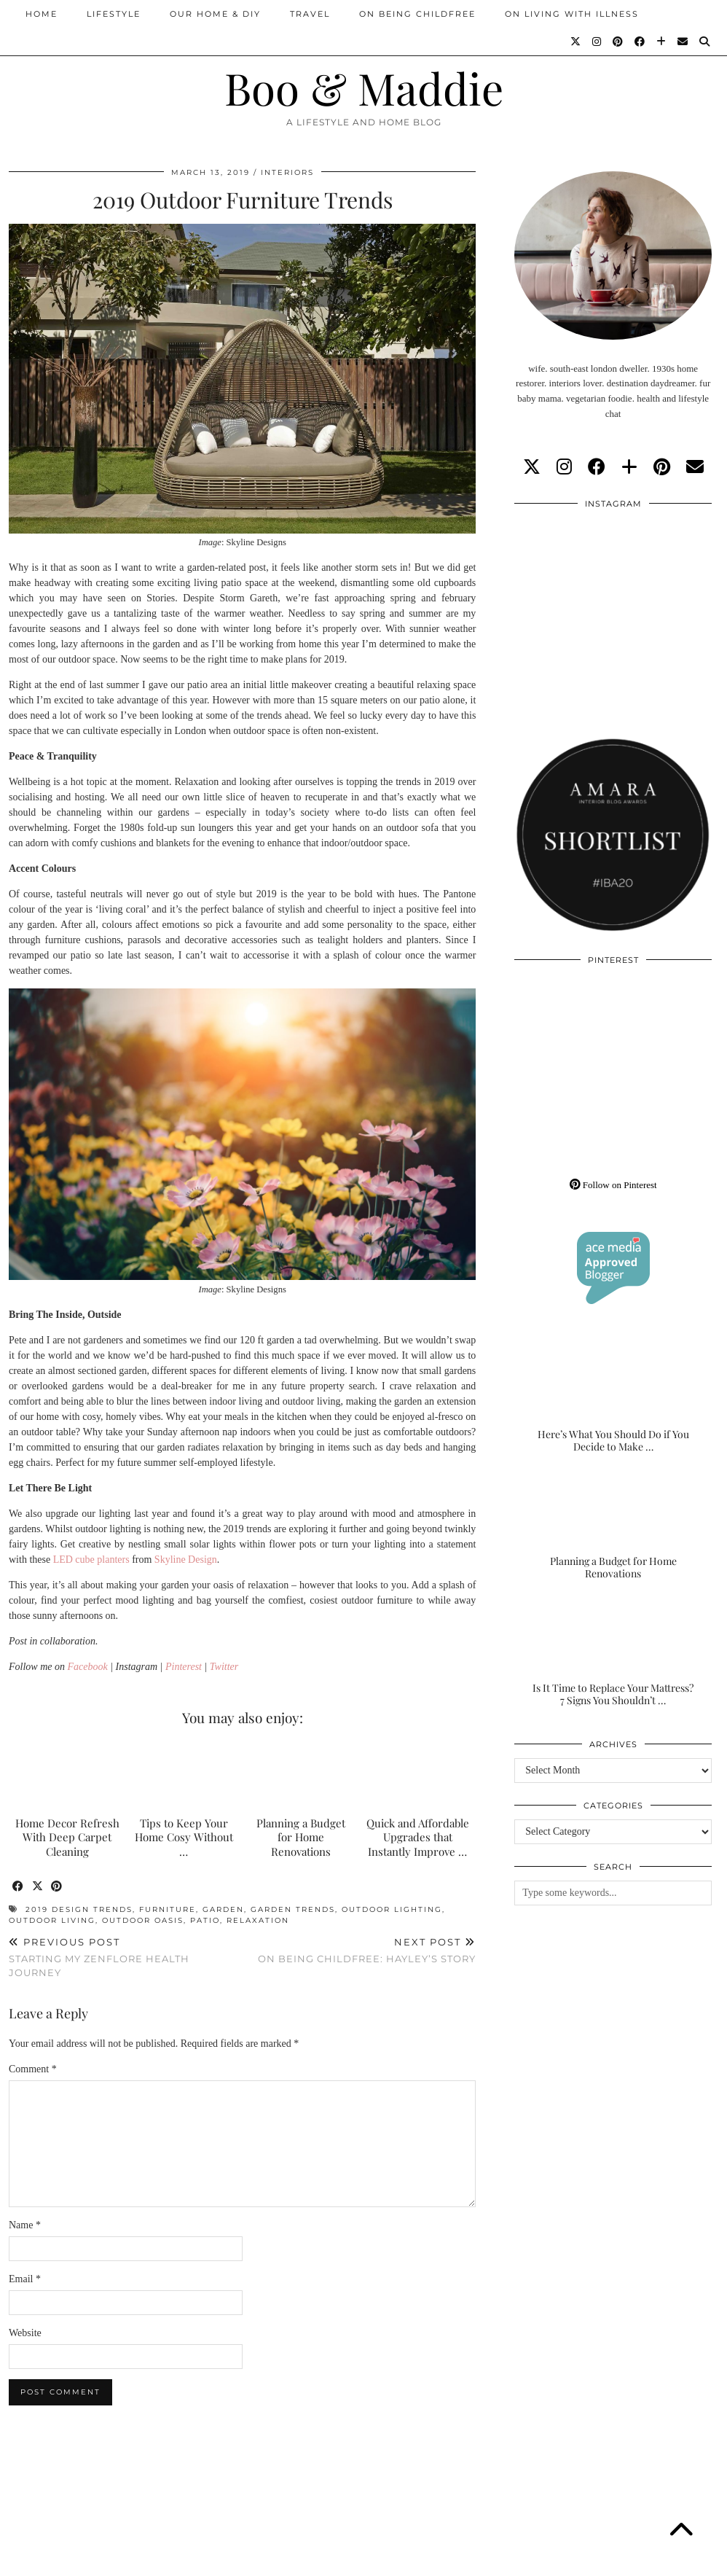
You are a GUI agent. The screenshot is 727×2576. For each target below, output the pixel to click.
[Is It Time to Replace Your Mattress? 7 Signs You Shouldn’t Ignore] (613, 1653)
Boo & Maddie (363, 87)
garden (223, 1909)
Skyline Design (185, 1559)
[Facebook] (640, 41)
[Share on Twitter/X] (38, 1887)
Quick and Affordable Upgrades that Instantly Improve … (417, 1837)
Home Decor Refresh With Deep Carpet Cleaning (67, 1837)
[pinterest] (661, 467)
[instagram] (564, 467)
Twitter (224, 1666)
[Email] (683, 41)
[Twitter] (576, 41)
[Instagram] (597, 41)
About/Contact (183, 2559)
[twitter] (532, 467)
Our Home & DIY (215, 14)
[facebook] (596, 467)
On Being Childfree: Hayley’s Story (367, 1950)
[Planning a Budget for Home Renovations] (613, 1526)
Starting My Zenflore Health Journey (126, 1957)
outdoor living (52, 1920)
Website (25, 2332)
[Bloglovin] (661, 41)
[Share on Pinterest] (58, 1887)
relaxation (258, 1920)
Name (25, 2225)
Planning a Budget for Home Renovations (300, 1837)
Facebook (88, 1666)
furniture (167, 1909)
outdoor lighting (392, 1909)
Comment (33, 2069)
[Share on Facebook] (18, 1887)
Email (25, 2278)
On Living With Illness (572, 14)
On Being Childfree (417, 14)
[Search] (705, 41)
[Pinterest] (618, 41)
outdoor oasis (143, 1920)
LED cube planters (91, 1559)
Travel (310, 14)
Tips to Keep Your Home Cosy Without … (184, 1837)
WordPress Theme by (643, 2559)
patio (205, 1920)
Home (41, 14)
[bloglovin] (629, 467)
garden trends (293, 1909)
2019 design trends (79, 1909)
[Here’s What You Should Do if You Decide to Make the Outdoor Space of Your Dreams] (613, 1399)
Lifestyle (114, 14)
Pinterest (183, 1666)
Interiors (287, 172)
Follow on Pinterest (613, 1184)
